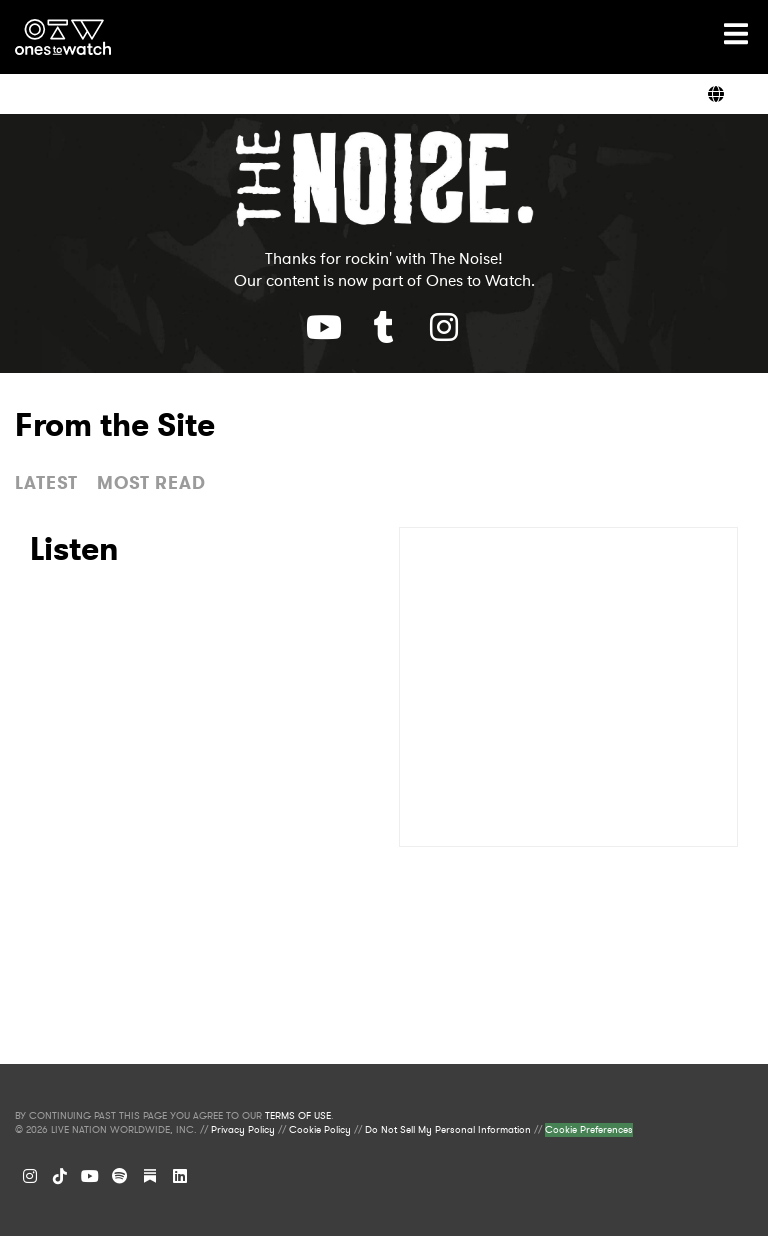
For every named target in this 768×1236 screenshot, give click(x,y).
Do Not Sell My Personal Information (448, 1130)
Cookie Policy (320, 1130)
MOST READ (151, 483)
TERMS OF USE (298, 1116)
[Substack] (150, 1176)
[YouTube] (90, 1176)
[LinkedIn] (180, 1176)
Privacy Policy (243, 1130)
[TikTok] (60, 1176)
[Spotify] (120, 1176)
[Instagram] (30, 1176)
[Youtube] (324, 327)
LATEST (46, 483)
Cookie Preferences (589, 1130)
